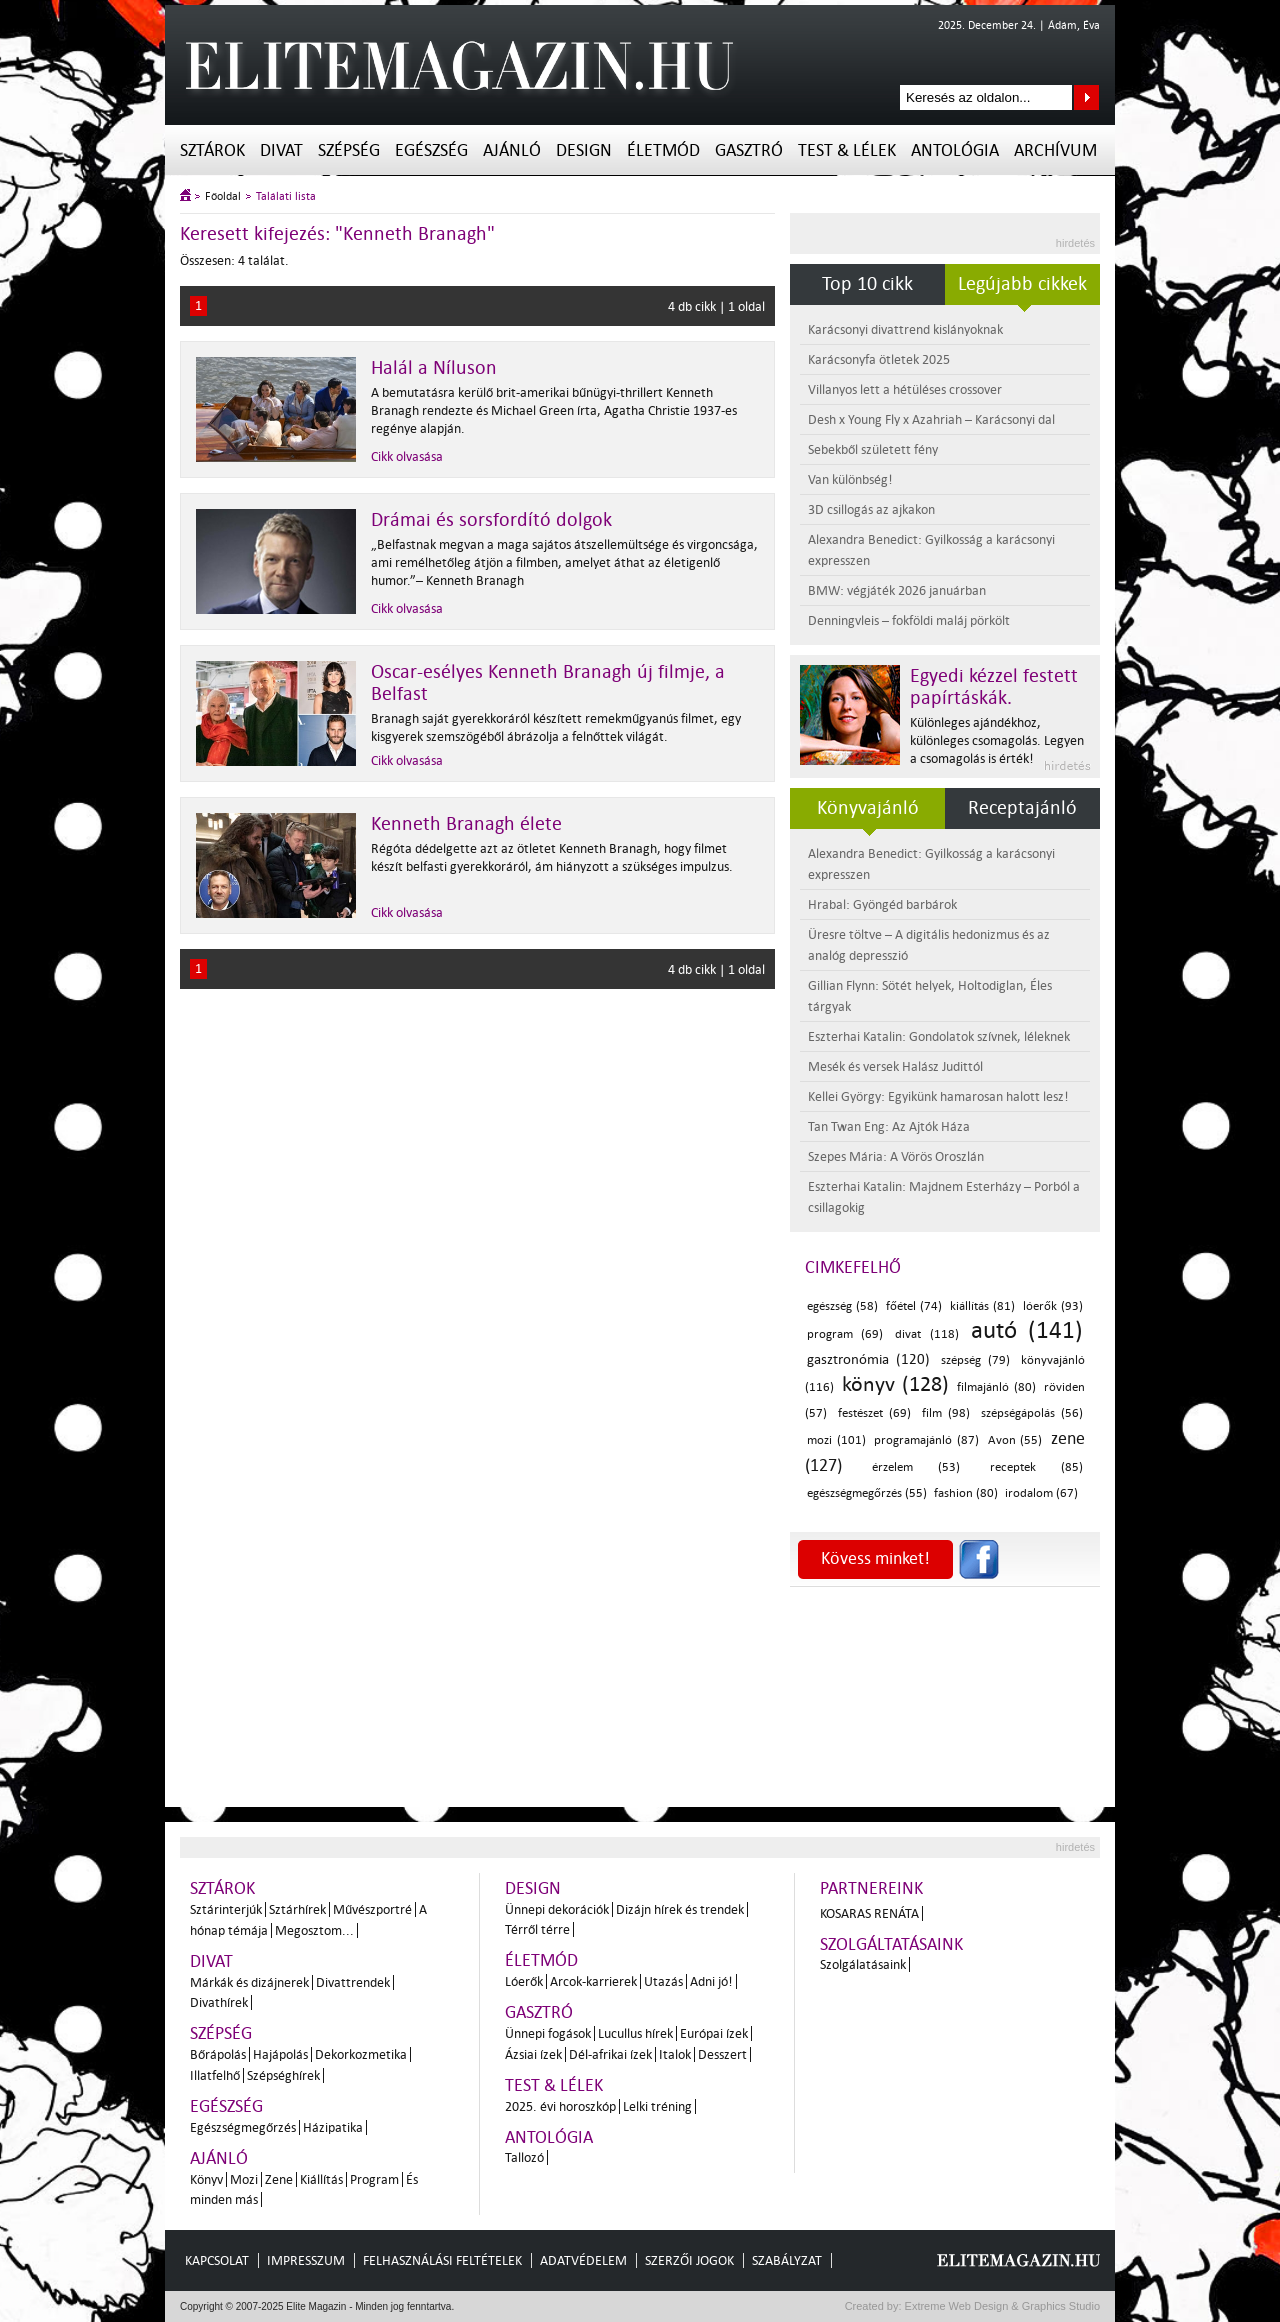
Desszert (722, 2054)
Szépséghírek (283, 2075)
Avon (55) (1015, 1440)
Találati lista (286, 196)
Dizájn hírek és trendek (680, 1909)
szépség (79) (975, 1360)
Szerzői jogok (689, 2260)
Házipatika (333, 2127)
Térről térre (537, 1929)
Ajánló (512, 150)
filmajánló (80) (996, 1387)
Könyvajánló (868, 808)
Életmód (663, 150)
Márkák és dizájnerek (249, 1982)
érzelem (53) (916, 1467)
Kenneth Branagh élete (466, 824)
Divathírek (219, 2002)
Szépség (349, 150)
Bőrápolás (218, 2054)
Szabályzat (787, 2260)
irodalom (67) (1041, 1493)
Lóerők (524, 1981)
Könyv (206, 2179)
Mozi (244, 2179)
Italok (675, 2054)
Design (584, 150)
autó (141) (1027, 1330)
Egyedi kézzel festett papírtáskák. (994, 687)
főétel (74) (914, 1306)
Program (374, 2179)
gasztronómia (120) (868, 1359)
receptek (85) (1037, 1467)
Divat (281, 150)
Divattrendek (353, 1982)
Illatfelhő (215, 2075)
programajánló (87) (926, 1440)
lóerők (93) (1053, 1306)
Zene (279, 2179)
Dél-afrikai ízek (610, 2054)
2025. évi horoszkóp (560, 2106)
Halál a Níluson (434, 368)
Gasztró (749, 150)
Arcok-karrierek (593, 1981)
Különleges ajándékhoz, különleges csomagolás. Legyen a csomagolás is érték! (997, 740)
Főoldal (223, 196)
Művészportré (372, 1909)
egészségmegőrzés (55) (867, 1493)
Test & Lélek (847, 150)
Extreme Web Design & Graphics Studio (1001, 2306)
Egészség (431, 150)
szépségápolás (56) (1032, 1413)
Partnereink (871, 1888)
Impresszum (306, 2260)
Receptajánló (1022, 808)
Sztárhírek (297, 1909)
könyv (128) (895, 1384)
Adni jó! (711, 1981)
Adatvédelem (583, 2260)
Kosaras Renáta (869, 1913)
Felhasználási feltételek (442, 2260)
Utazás (663, 1981)
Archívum (1055, 150)
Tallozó (524, 2157)
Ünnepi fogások (548, 2033)
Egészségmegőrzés (243, 2127)
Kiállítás (321, 2179)
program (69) (845, 1334)
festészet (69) (875, 1413)
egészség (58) (842, 1306)
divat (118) (926, 1334)
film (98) (946, 1413)
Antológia (955, 150)
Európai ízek (714, 2033)
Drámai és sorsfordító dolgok (491, 520)
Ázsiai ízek (533, 2054)
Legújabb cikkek (1022, 284)
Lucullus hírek (635, 2033)
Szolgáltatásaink (891, 1944)
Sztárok (212, 150)
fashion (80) (966, 1493)
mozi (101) (836, 1440)
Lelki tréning (657, 2106)
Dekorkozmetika (361, 2054)
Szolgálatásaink (863, 1964)
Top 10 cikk (867, 284)
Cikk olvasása (407, 456)
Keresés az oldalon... (1086, 97)
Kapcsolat (217, 2260)
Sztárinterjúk (226, 1909)
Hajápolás (280, 2054)
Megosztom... (314, 1930)
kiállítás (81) (982, 1306)
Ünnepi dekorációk (557, 1909)
